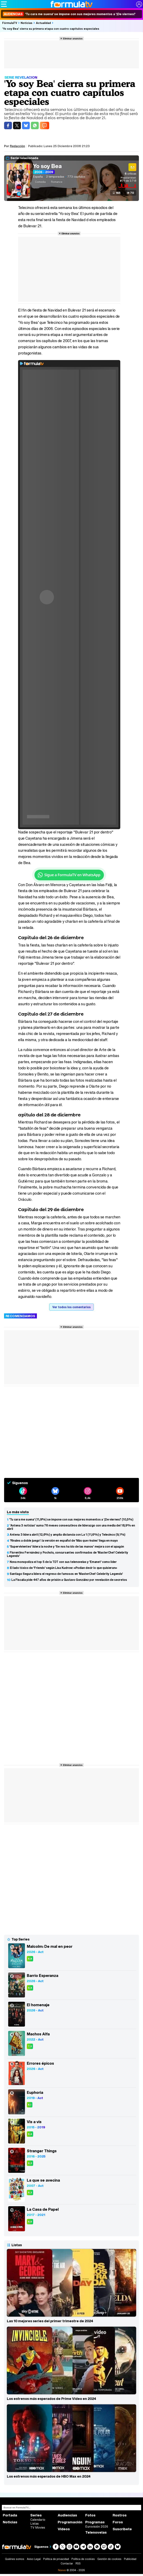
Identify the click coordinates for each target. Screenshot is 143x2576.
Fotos (90, 2515)
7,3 (30, 2046)
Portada (10, 2515)
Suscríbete (122, 2529)
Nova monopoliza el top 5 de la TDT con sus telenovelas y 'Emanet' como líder (63, 1562)
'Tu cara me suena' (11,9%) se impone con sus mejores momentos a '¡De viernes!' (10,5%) (71, 1519)
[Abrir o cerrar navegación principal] (4, 4)
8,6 (30, 2221)
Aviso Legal (34, 2559)
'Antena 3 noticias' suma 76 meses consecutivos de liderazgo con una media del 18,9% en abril (71, 1527)
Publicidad (130, 2559)
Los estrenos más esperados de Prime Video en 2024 (51, 2398)
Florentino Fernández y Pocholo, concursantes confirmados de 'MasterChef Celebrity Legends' (67, 1554)
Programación (70, 2522)
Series (36, 2515)
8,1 (29, 2105)
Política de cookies (83, 2559)
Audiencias (67, 2515)
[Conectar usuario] (139, 4)
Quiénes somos (14, 2559)
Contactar (67, 2563)
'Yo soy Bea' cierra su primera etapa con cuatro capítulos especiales (50, 29)
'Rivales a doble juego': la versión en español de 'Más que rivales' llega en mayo (64, 1540)
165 (118, 193)
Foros (118, 2522)
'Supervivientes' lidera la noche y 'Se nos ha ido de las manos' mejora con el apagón (66, 1546)
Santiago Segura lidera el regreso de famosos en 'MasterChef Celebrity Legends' (66, 1573)
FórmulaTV (9, 23)
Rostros (120, 2515)
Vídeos (64, 2529)
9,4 (30, 1988)
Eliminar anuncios (72, 38)
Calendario (37, 2519)
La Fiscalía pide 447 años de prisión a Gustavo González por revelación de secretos (69, 1579)
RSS (78, 2563)
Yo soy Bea (47, 166)
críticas (130, 174)
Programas (95, 2522)
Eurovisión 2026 (96, 2526)
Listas (34, 2523)
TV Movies (37, 2527)
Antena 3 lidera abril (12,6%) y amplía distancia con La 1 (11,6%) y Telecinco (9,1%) (67, 1534)
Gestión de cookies (109, 2559)
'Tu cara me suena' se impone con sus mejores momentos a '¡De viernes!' (69, 14)
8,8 (30, 1958)
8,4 (30, 2134)
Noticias (26, 23)
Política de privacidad (56, 2559)
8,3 (30, 2163)
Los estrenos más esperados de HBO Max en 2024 (48, 2476)
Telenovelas (96, 2532)
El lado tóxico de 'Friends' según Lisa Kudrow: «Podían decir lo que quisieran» (63, 1568)
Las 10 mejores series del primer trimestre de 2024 (50, 2320)
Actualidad (43, 23)
